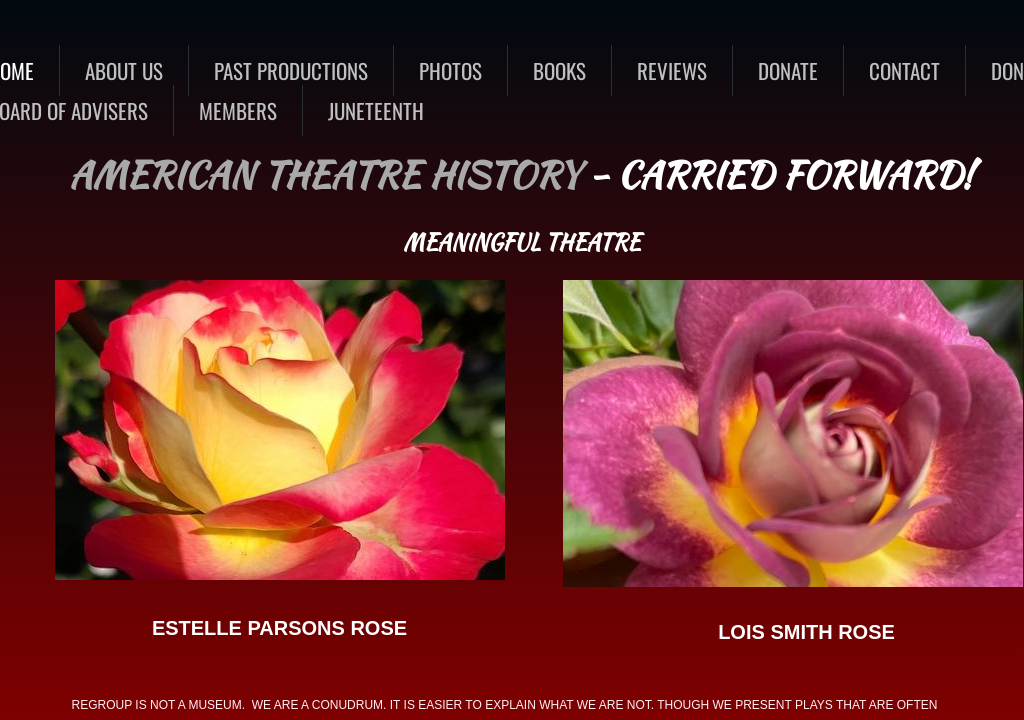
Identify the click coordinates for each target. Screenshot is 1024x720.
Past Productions (291, 70)
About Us (124, 70)
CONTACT (904, 70)
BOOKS (559, 70)
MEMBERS (238, 110)
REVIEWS (672, 70)
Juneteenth (376, 110)
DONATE (788, 70)
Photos (450, 70)
